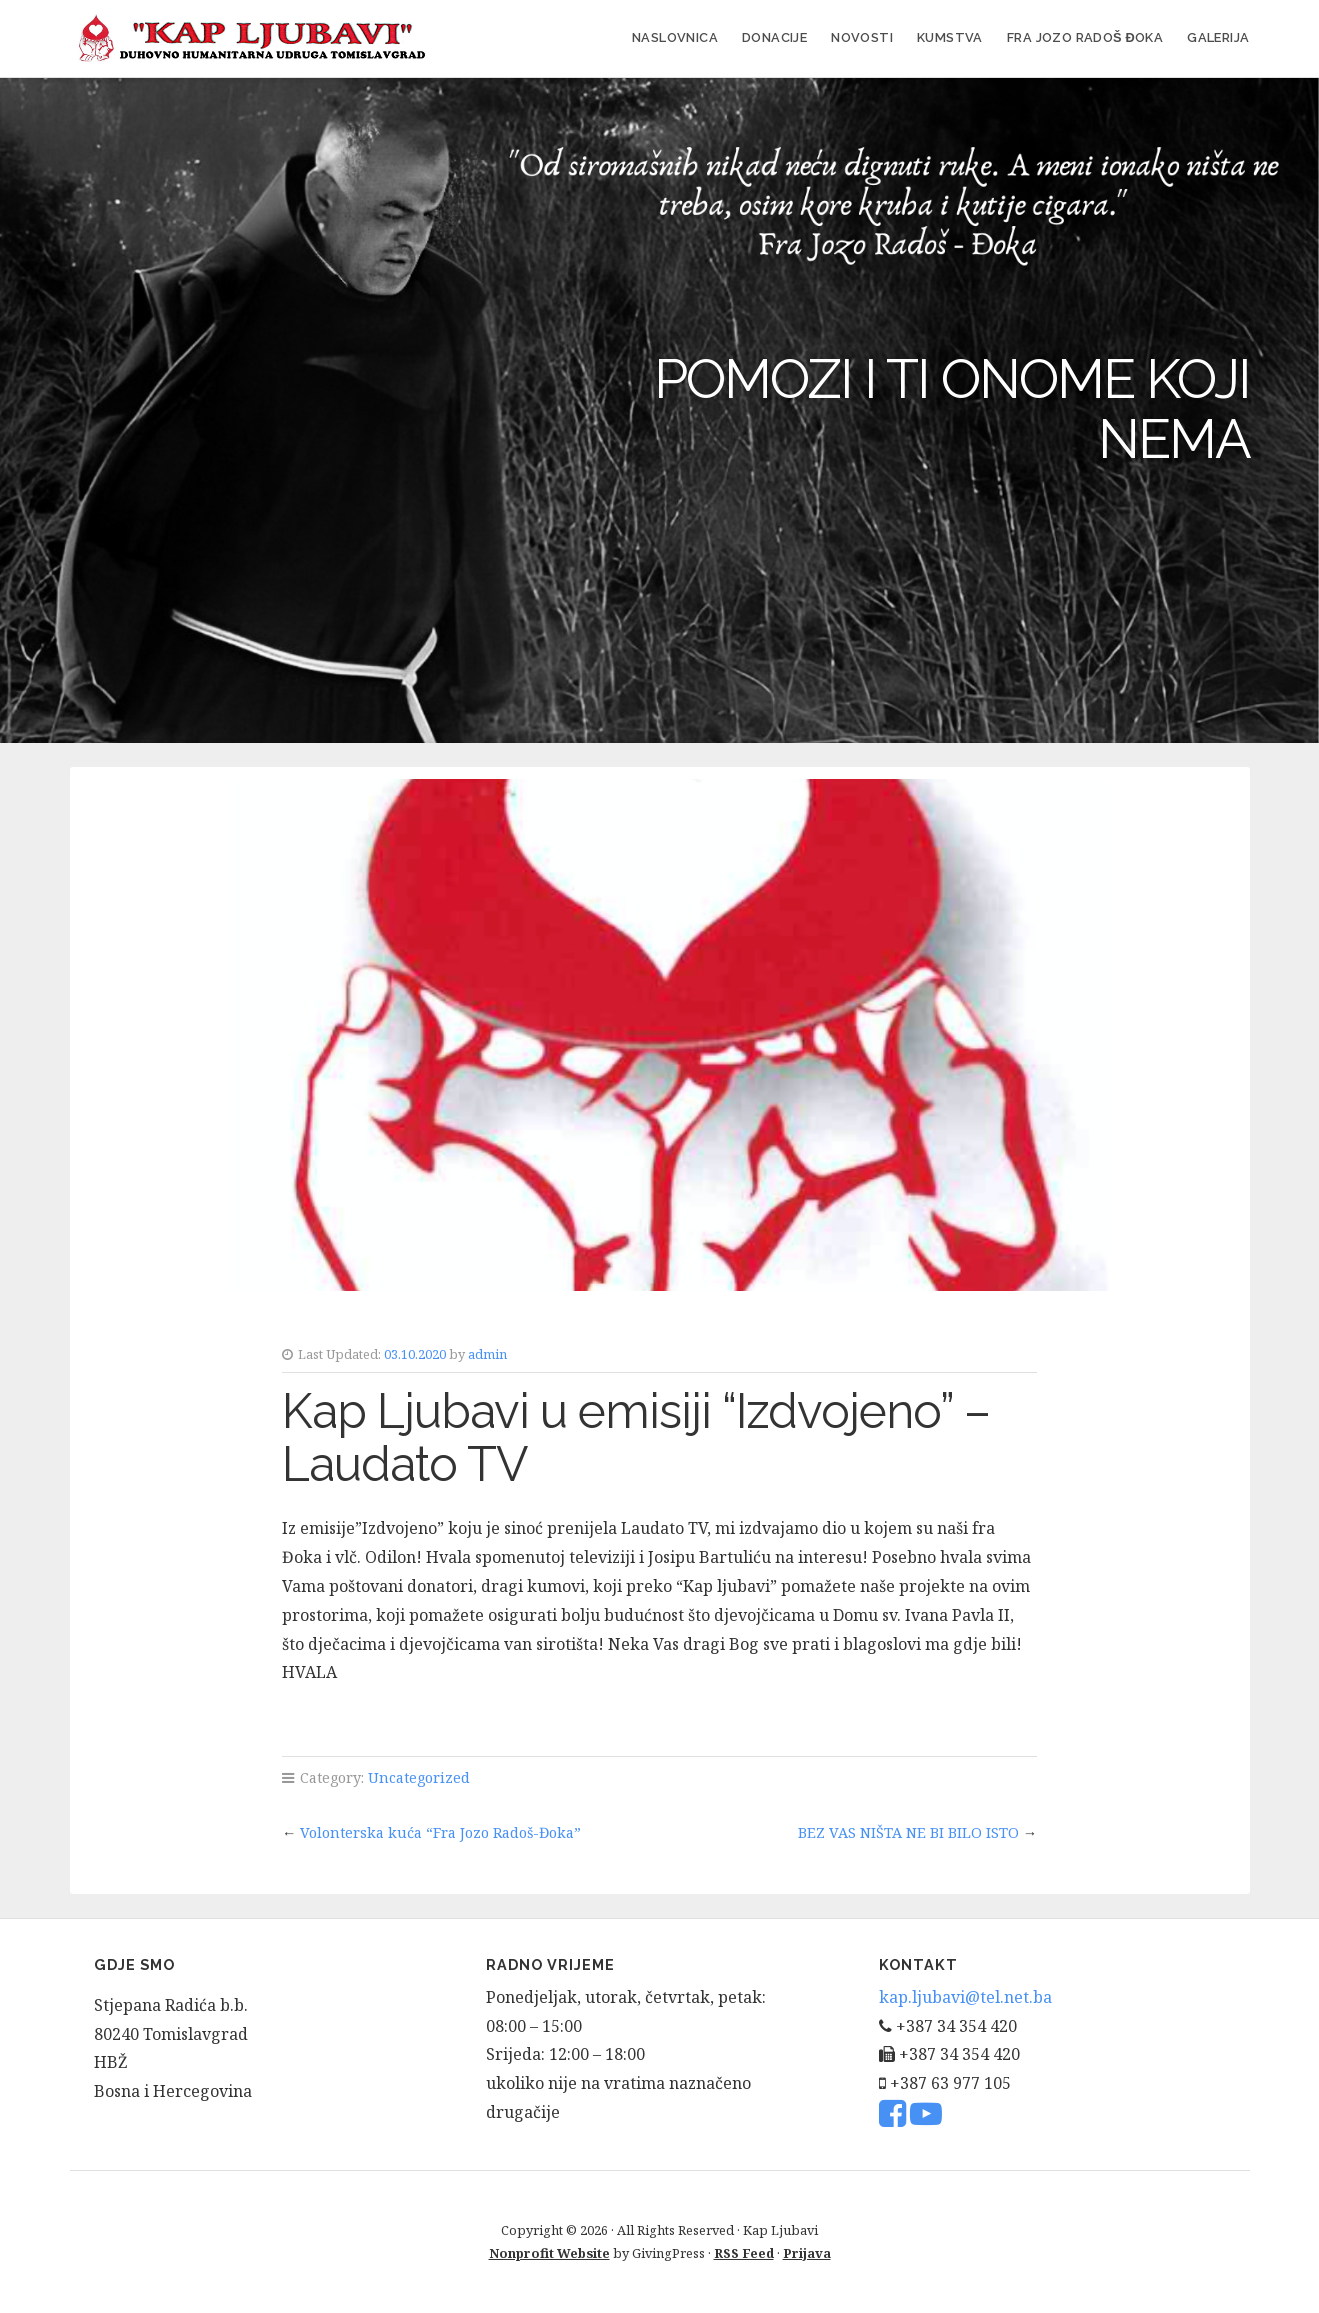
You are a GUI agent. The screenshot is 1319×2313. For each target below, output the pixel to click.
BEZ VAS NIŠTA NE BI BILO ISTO (908, 1832)
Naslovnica (675, 37)
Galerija (1218, 37)
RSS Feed (744, 2253)
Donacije (774, 37)
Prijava (807, 2253)
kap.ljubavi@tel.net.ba (965, 1997)
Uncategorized (419, 1777)
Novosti (862, 37)
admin (487, 1354)
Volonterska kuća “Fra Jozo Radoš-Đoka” (440, 1832)
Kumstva (950, 37)
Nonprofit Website (549, 2253)
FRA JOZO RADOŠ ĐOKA (1085, 37)
